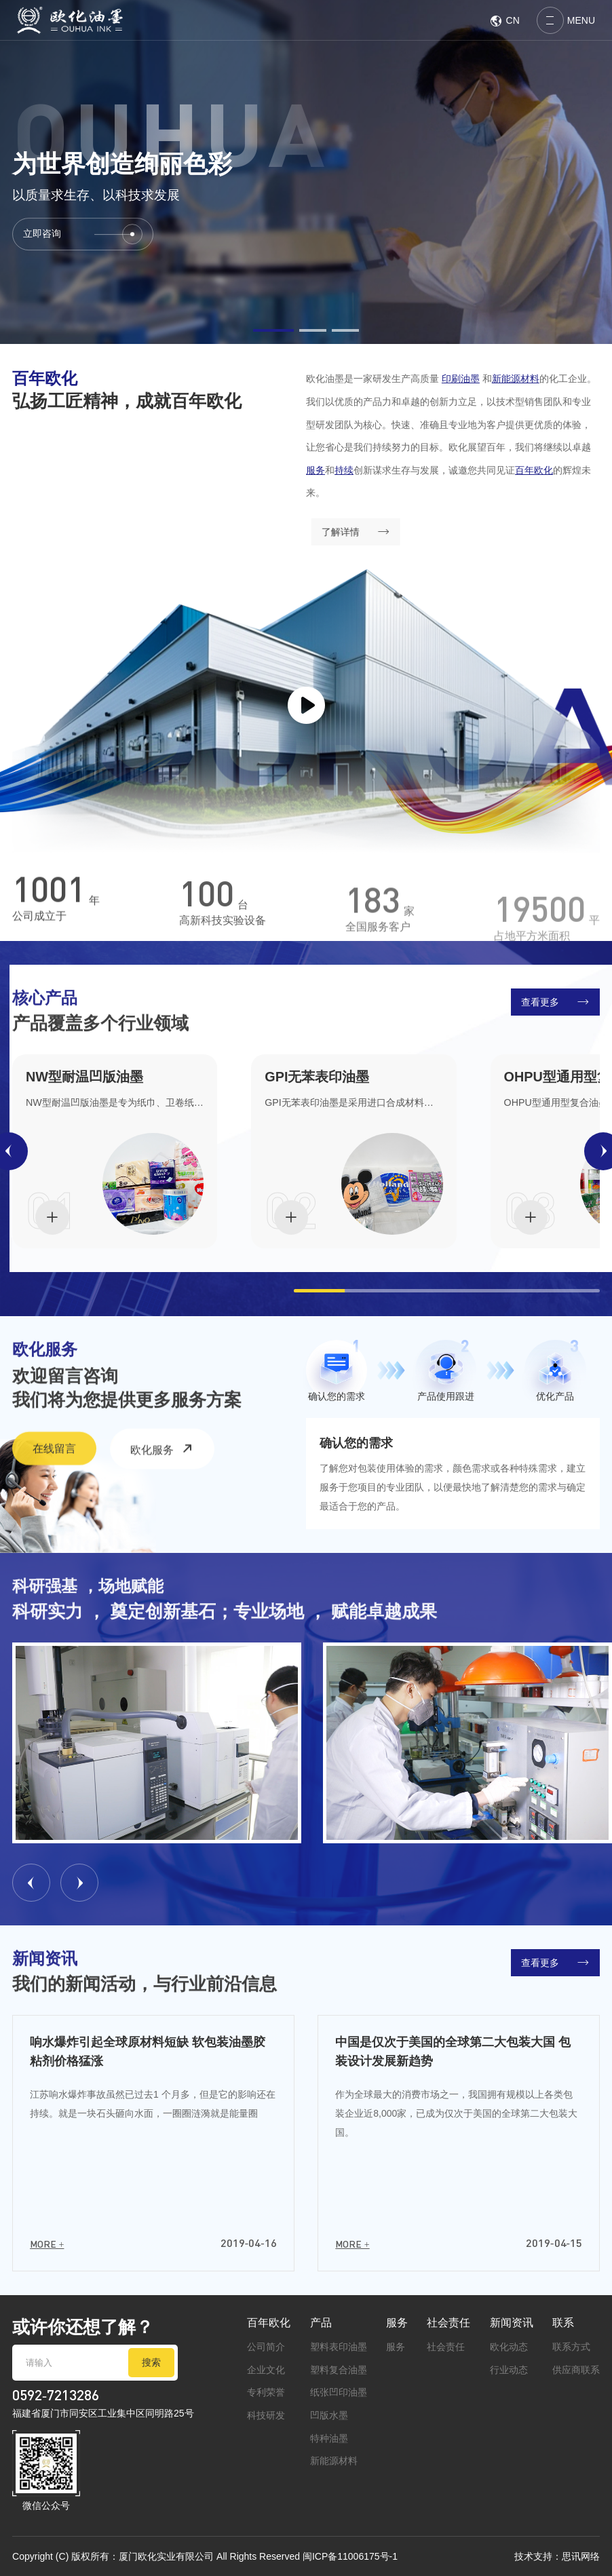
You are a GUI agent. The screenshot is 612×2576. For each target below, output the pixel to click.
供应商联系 (576, 2369)
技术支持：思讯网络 (557, 2556)
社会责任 (448, 2322)
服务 (397, 2322)
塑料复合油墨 (338, 2369)
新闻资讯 (511, 2322)
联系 (563, 2322)
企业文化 (266, 2369)
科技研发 (266, 2415)
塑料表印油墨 (338, 2346)
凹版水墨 (329, 2415)
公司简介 (266, 2346)
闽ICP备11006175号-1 (350, 2556)
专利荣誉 (266, 2392)
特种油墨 (329, 2438)
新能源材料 (334, 2460)
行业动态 (509, 2369)
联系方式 (571, 2346)
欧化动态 (509, 2346)
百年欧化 (268, 2322)
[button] (273, 330)
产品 (321, 2322)
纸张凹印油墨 (338, 2392)
